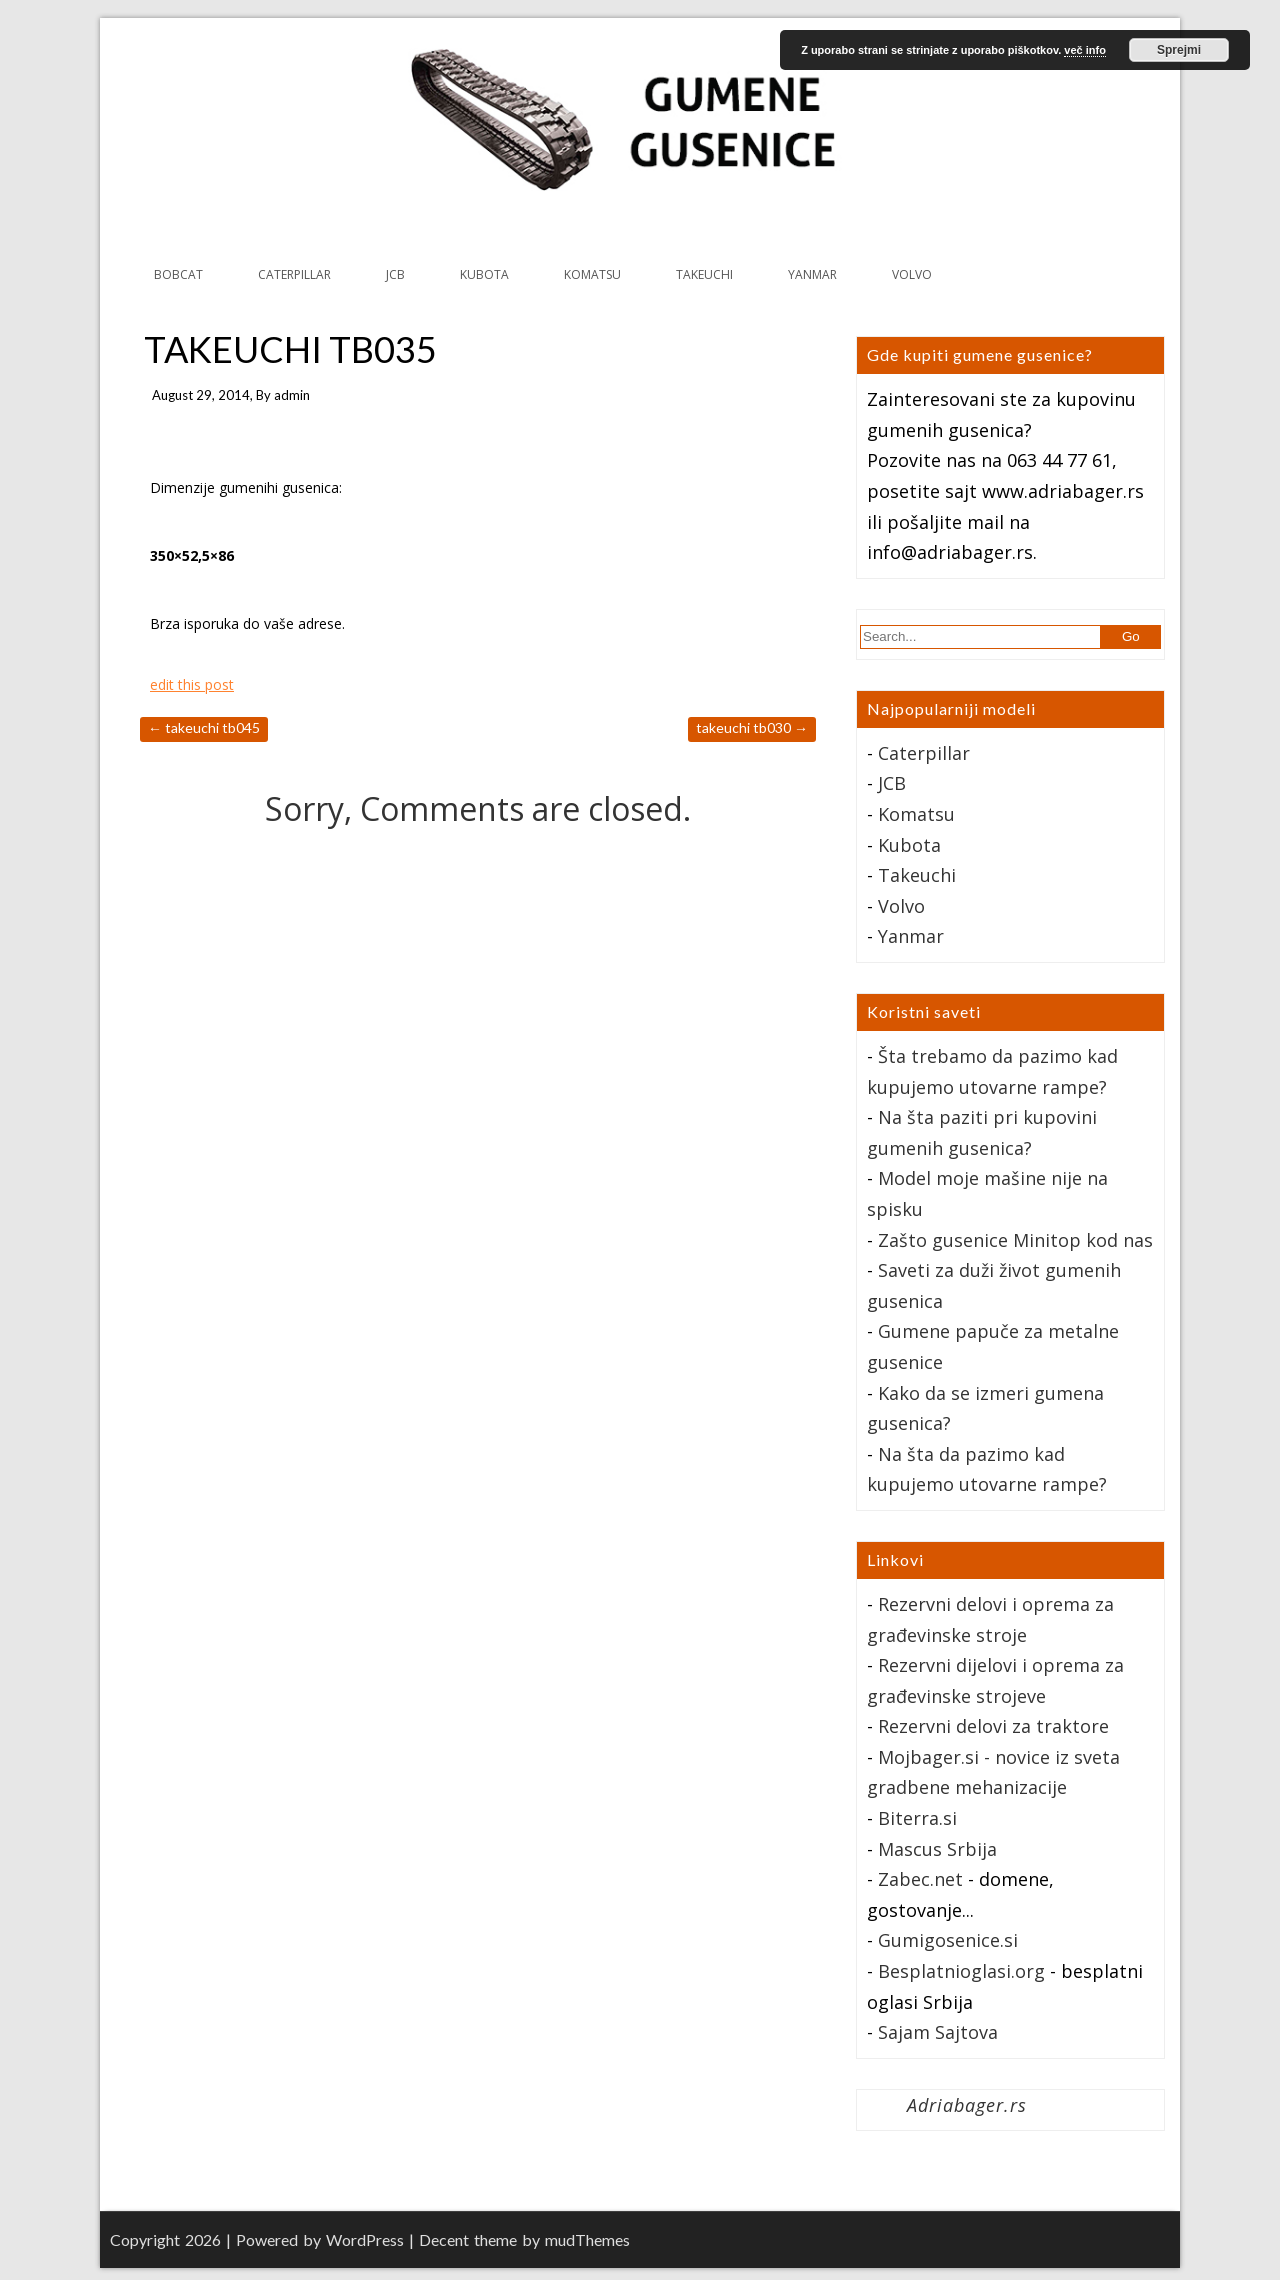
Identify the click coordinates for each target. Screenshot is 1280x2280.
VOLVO (912, 274)
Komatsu (916, 814)
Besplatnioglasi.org (961, 1971)
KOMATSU (592, 274)
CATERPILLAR (294, 274)
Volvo (901, 906)
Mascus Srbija (937, 1849)
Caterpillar (924, 753)
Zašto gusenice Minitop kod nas (1015, 1240)
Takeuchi (917, 875)
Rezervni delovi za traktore (993, 1726)
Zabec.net (920, 1879)
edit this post (192, 684)
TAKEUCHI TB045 (204, 727)
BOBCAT (178, 274)
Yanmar (911, 936)
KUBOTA (484, 274)
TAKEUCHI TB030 (752, 727)
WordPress (365, 2239)
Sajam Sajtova (938, 2032)
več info (1085, 50)
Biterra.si (917, 1818)
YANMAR (812, 274)
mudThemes (587, 2239)
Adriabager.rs (967, 2105)
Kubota (909, 845)
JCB (395, 274)
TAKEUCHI (704, 274)
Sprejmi (1179, 50)
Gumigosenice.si (948, 1940)
